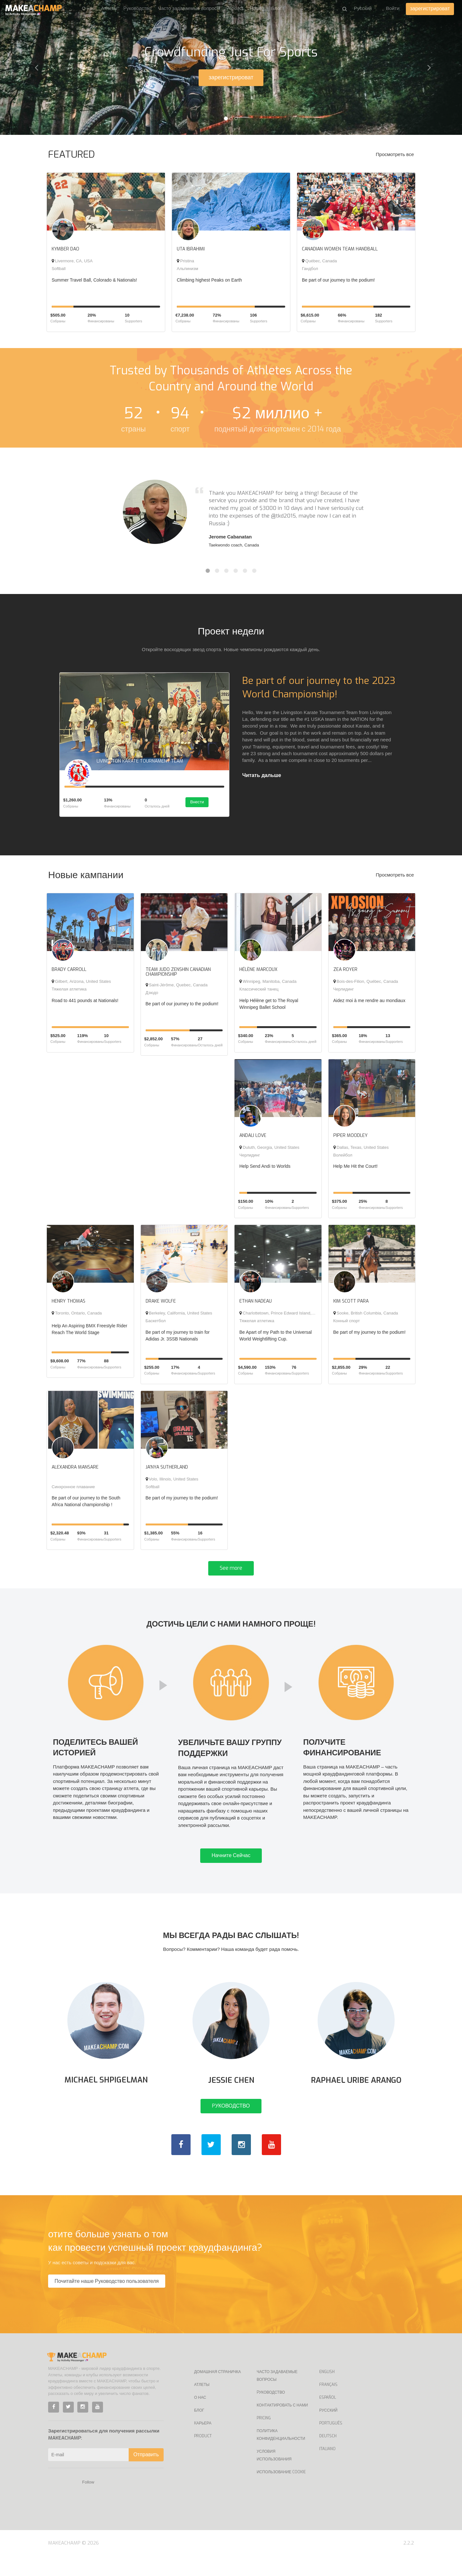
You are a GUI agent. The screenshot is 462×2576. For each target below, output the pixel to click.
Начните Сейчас (231, 1867)
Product (235, 8)
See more (231, 1570)
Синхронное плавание (73, 1489)
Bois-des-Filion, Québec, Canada (365, 984)
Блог (276, 8)
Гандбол (310, 268)
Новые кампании (86, 877)
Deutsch (328, 2455)
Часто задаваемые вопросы (189, 8)
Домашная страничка (217, 2391)
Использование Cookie (281, 2491)
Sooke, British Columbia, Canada (365, 1315)
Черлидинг (343, 991)
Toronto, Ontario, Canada (77, 1315)
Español (327, 2417)
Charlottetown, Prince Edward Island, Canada (283, 1315)
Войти (392, 8)
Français (328, 2404)
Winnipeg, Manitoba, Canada (267, 984)
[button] (34, 67)
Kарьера (202, 2442)
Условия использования (274, 2474)
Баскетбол (156, 1323)
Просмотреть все (395, 154)
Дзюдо (152, 994)
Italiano (327, 2468)
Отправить (146, 2474)
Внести (201, 805)
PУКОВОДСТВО (231, 2125)
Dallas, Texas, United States (361, 1149)
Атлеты (109, 8)
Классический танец (258, 991)
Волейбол (343, 1157)
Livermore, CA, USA (72, 260)
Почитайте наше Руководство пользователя (107, 2300)
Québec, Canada (319, 260)
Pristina (185, 260)
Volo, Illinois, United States (172, 1481)
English (327, 2391)
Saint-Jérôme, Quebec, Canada (177, 987)
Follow (88, 2501)
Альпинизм (187, 268)
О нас (88, 8)
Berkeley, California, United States (179, 1315)
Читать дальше (261, 775)
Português (330, 2442)
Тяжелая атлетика (69, 991)
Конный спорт (346, 1323)
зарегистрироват (430, 8)
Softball (58, 268)
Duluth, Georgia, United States (269, 1149)
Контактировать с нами (282, 2424)
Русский (328, 2429)
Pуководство (137, 8)
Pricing (257, 8)
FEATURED (71, 154)
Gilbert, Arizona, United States (81, 984)
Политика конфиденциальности (281, 2454)
